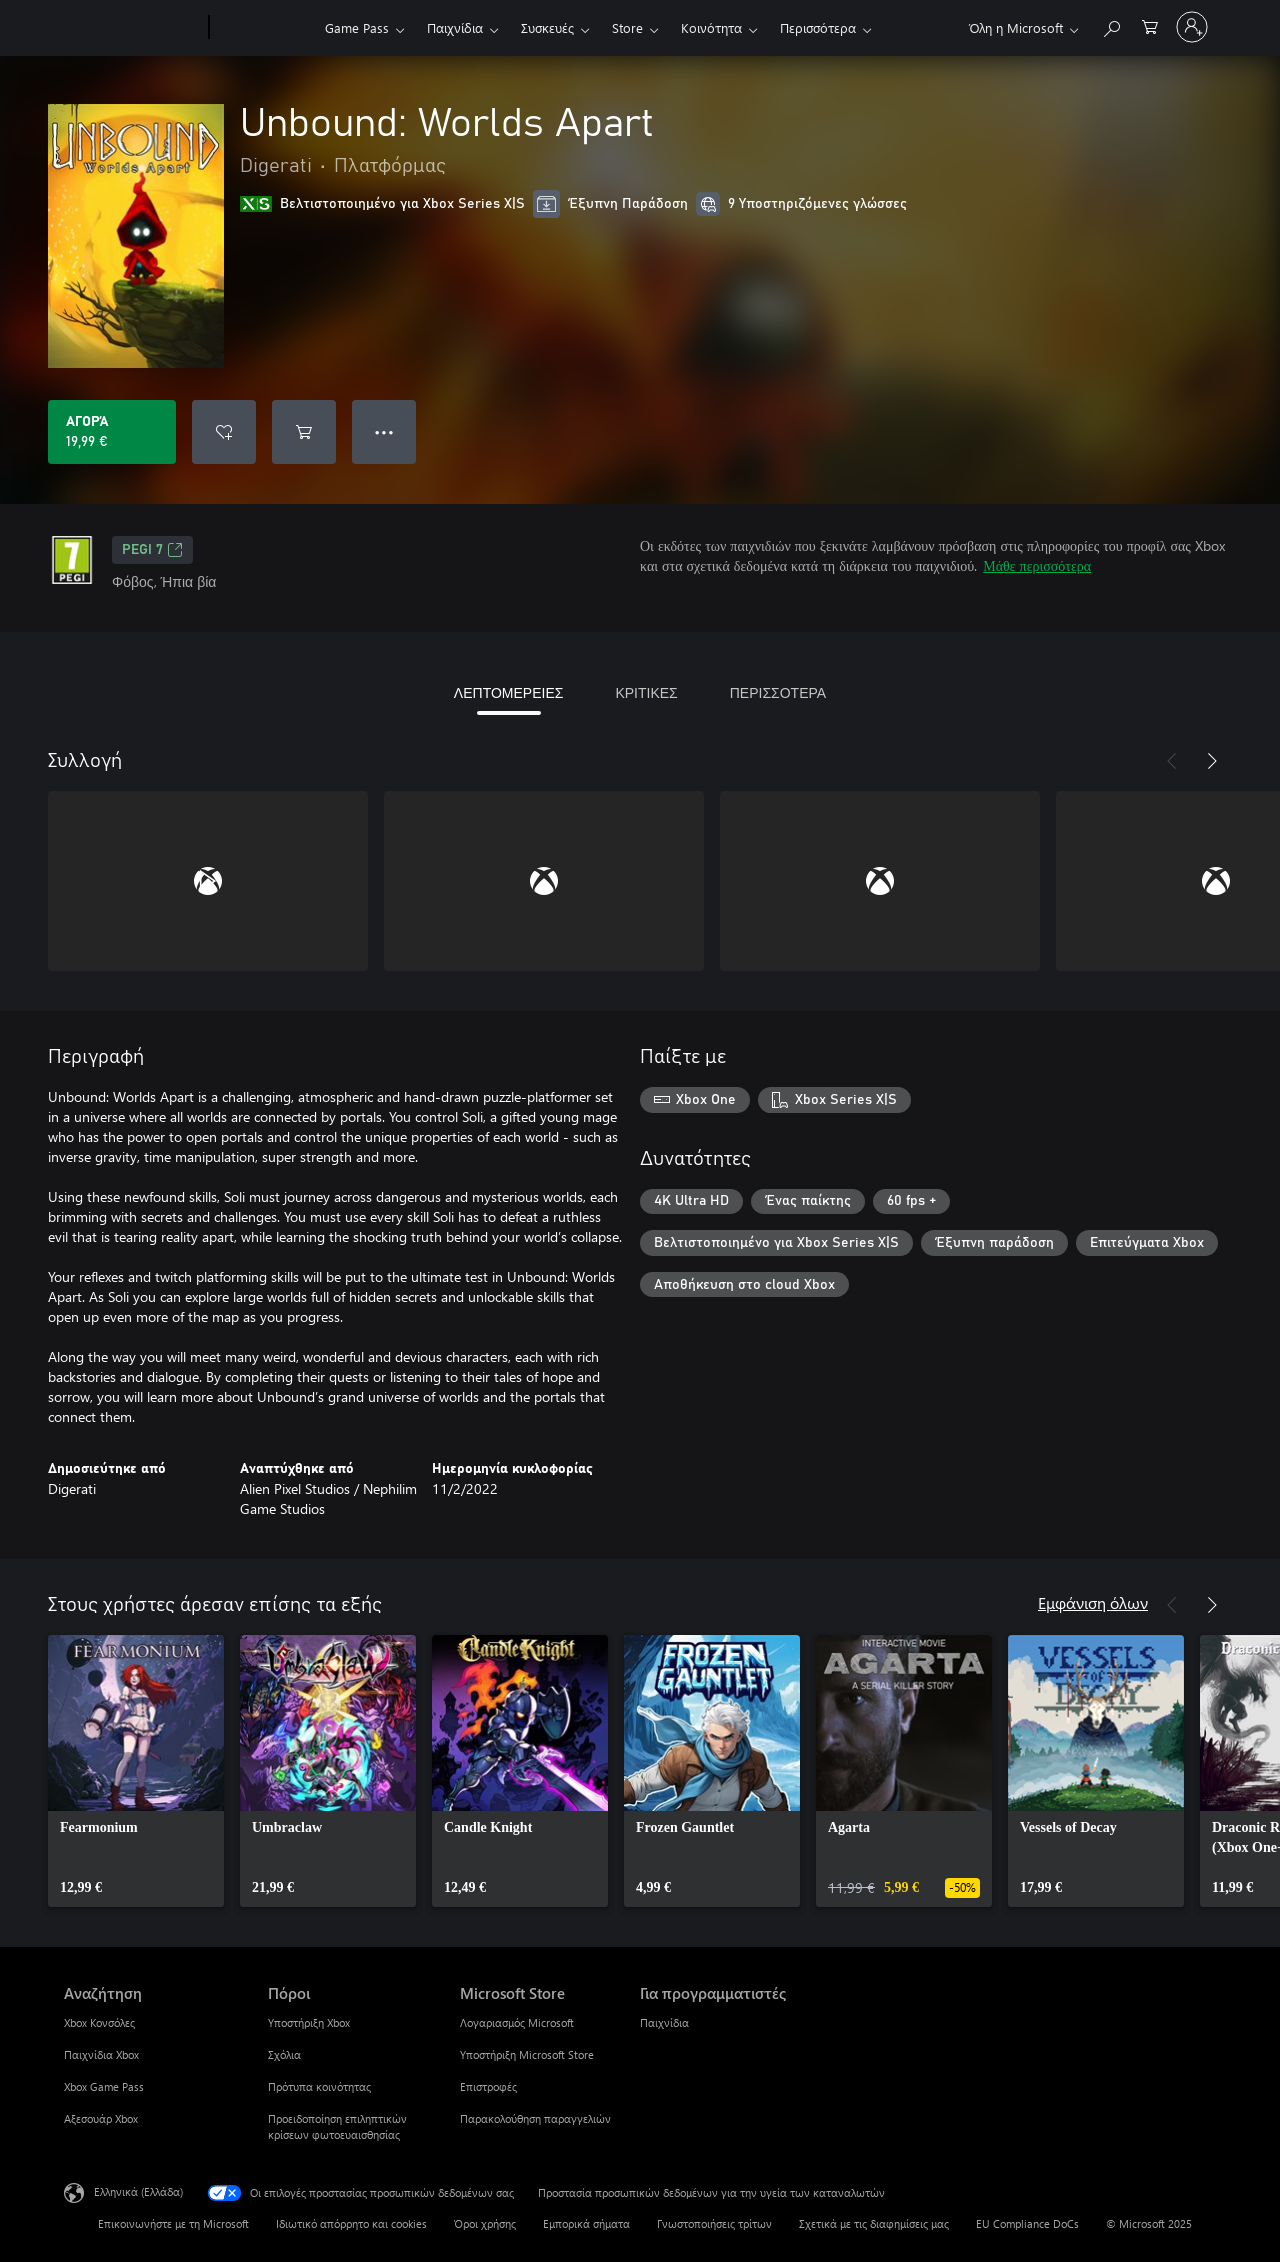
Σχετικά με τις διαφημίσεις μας (874, 2223)
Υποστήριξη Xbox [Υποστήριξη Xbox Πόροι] (309, 2022)
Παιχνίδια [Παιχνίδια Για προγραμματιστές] (664, 2022)
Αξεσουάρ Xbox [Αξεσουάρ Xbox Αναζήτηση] (101, 2118)
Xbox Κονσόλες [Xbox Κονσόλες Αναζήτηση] (99, 2022)
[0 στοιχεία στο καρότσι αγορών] (1150, 25)
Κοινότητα (711, 27)
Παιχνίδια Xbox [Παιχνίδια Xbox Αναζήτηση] (101, 2054)
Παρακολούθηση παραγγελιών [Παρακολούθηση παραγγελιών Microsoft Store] (535, 2118)
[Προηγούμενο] (1172, 761)
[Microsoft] (132, 28)
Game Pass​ (357, 27)
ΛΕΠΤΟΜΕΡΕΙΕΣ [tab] (509, 692)
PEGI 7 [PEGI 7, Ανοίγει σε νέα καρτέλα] (152, 550)
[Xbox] (264, 28)
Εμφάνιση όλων (1093, 1602)
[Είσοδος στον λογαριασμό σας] (1192, 27)
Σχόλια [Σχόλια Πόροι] (284, 2054)
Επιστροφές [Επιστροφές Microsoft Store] (488, 2086)
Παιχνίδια (455, 27)
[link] (136, 1771)
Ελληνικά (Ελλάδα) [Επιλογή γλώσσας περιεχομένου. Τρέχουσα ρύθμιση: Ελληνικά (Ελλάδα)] (138, 2191)
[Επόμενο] (1212, 761)
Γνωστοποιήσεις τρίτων (714, 2223)
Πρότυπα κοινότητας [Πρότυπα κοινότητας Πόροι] (319, 2086)
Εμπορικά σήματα (586, 2223)
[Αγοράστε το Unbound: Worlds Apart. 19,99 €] (112, 432)
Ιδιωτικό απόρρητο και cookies (351, 2223)
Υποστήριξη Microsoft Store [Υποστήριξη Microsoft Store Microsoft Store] (527, 2054)
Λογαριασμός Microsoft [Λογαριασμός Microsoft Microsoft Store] (517, 2022)
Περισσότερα (818, 27)
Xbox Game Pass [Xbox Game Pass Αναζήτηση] (104, 2086)
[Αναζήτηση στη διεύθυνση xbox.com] (1111, 25)
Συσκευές (547, 27)
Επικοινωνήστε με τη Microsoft (173, 2223)
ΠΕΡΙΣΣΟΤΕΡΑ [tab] (778, 692)
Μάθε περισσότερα (1037, 565)
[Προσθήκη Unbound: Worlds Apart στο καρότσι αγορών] (304, 432)
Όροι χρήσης (485, 2223)
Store (627, 27)
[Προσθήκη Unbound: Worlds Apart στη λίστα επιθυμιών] (224, 432)
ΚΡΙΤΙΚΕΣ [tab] (646, 692)
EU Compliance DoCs (1027, 2223)
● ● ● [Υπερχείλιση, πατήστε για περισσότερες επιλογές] (384, 431)
